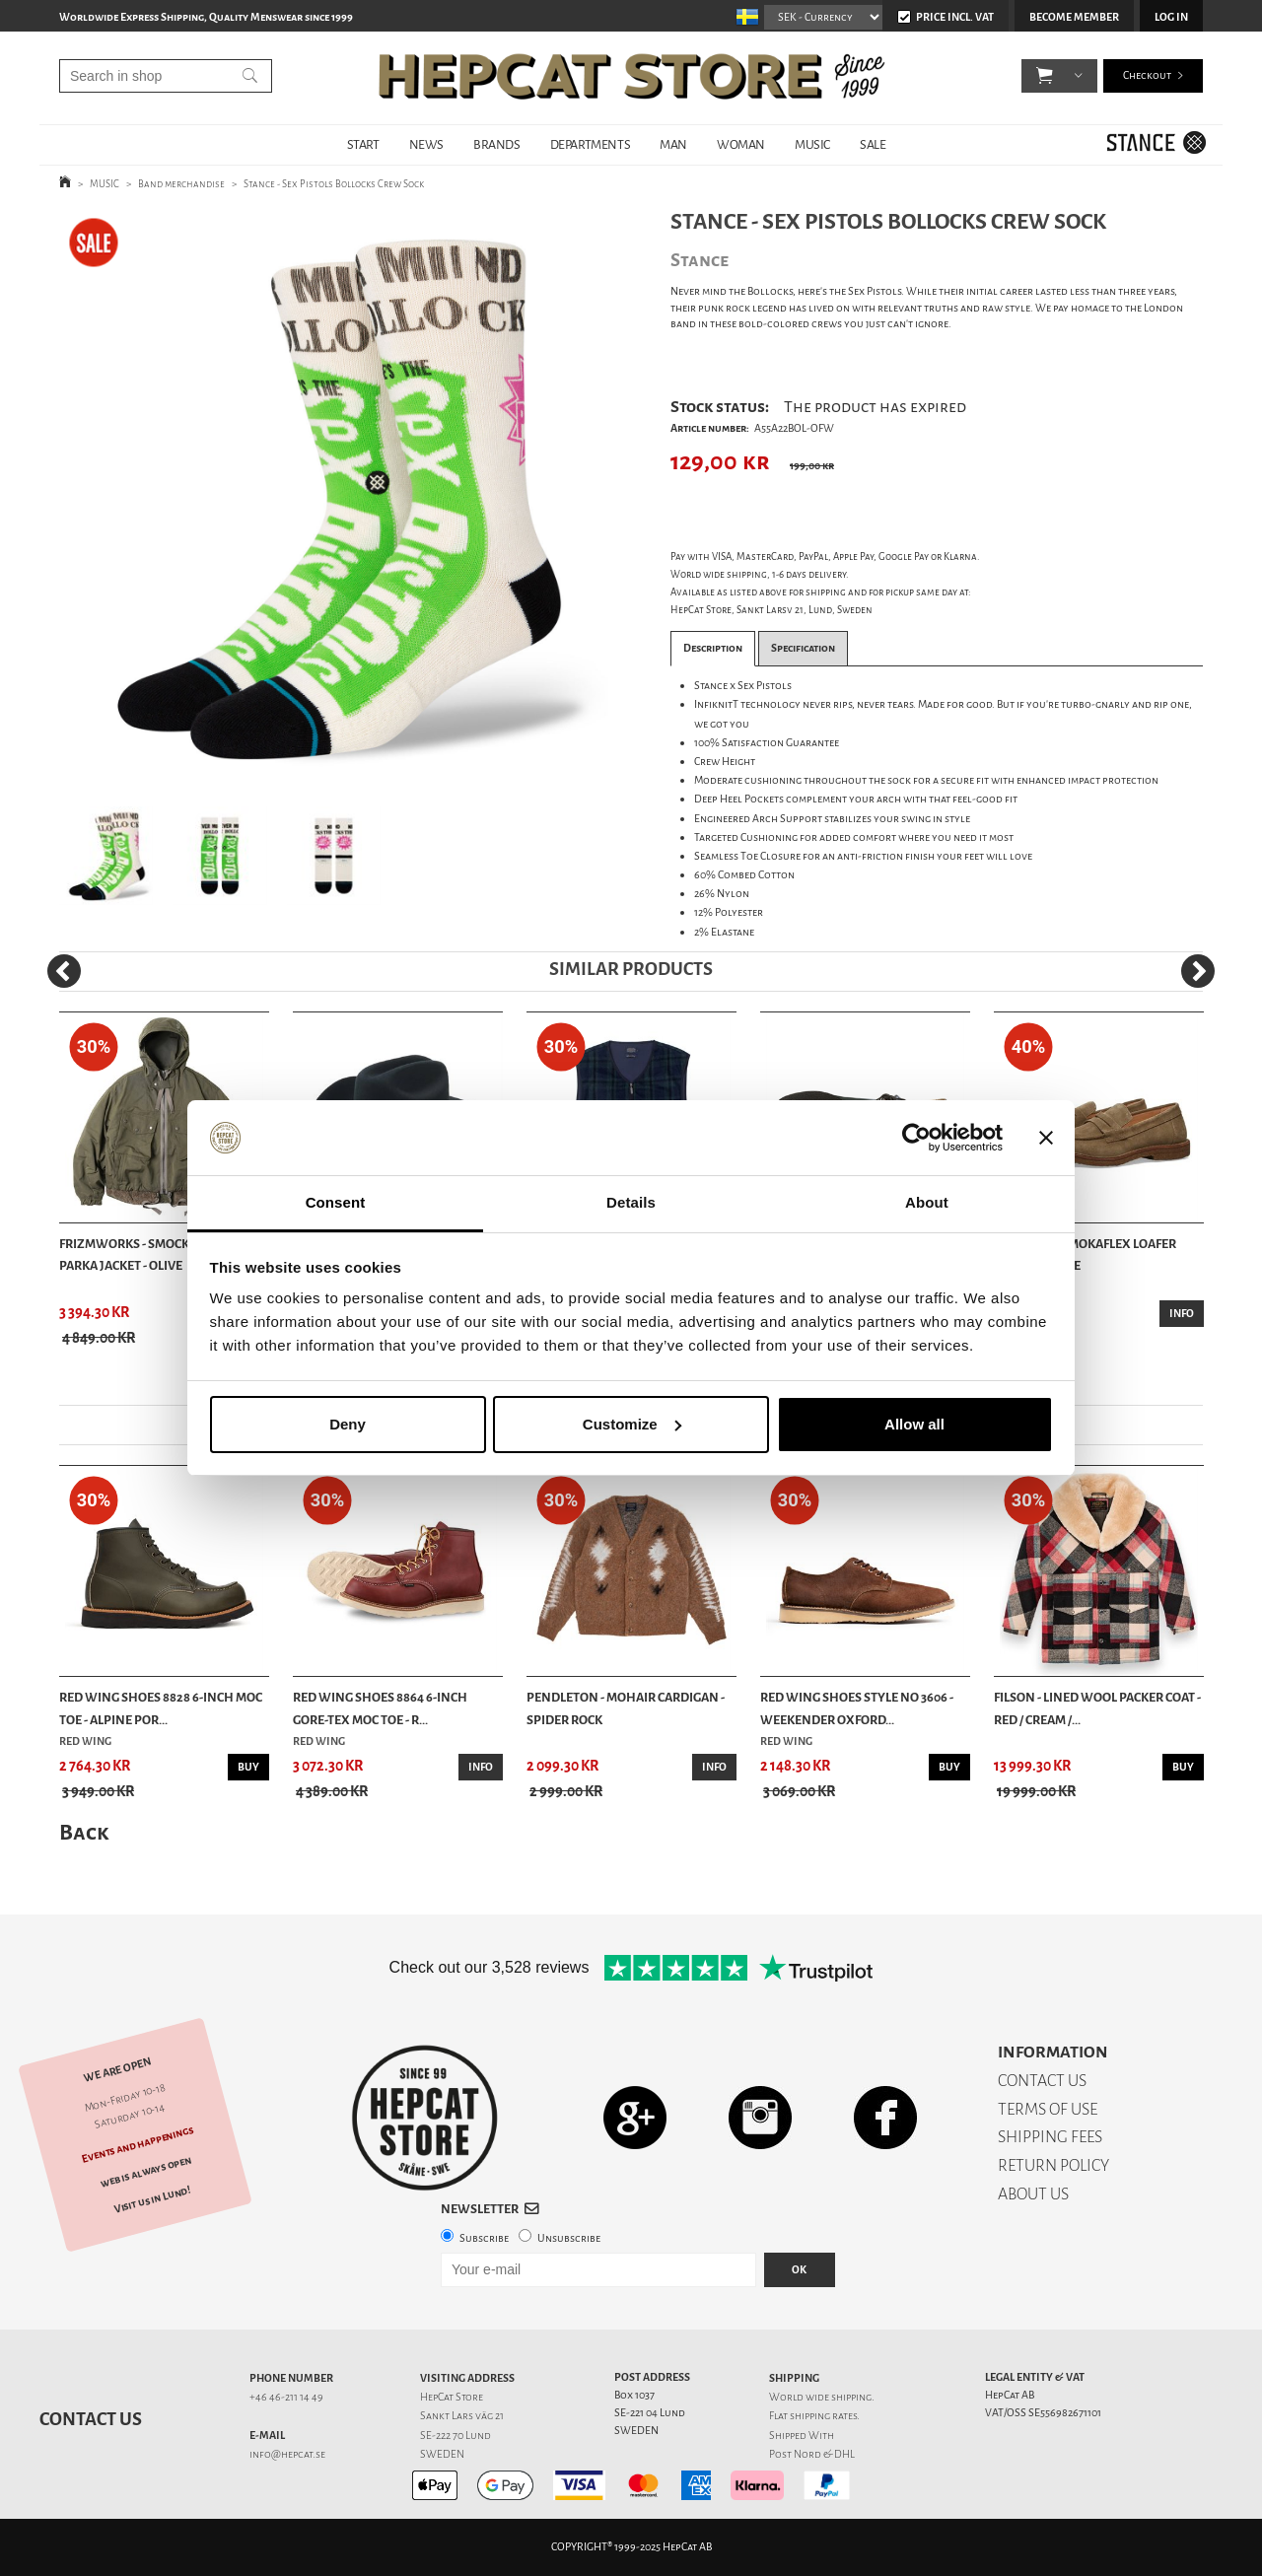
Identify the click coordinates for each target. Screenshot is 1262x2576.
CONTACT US (1042, 2080)
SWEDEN (442, 2454)
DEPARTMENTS (590, 144)
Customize (632, 1424)
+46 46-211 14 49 (286, 2397)
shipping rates (823, 2415)
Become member (1074, 17)
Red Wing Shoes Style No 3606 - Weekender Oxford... (856, 1708)
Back (83, 1832)
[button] (1044, 79)
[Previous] (64, 971)
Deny (347, 1424)
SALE (872, 144)
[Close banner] (1046, 1138)
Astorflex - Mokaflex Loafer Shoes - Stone (1085, 1254)
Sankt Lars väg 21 (462, 2415)
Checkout (1147, 78)
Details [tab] (631, 1202)
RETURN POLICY (1053, 2165)
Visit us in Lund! (152, 2199)
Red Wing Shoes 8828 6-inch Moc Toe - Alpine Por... (160, 1708)
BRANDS (497, 144)
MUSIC (812, 144)
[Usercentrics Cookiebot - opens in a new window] (916, 1137)
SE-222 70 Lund (455, 2435)
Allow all (914, 1424)
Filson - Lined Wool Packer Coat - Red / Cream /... (1097, 1708)
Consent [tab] (336, 1202)
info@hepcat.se (287, 2454)
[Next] (1198, 971)
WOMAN (741, 144)
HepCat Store (451, 2397)
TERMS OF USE (1047, 2109)
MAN (673, 144)
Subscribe (484, 2238)
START (363, 144)
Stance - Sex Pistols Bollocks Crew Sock (334, 183)
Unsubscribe (568, 2238)
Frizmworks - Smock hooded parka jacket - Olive (151, 1254)
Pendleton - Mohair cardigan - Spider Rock (625, 1708)
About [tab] (926, 1202)
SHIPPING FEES (1050, 2136)
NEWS (426, 144)
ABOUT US (1033, 2194)
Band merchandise (181, 183)
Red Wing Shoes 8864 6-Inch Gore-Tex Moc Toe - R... (380, 1708)
